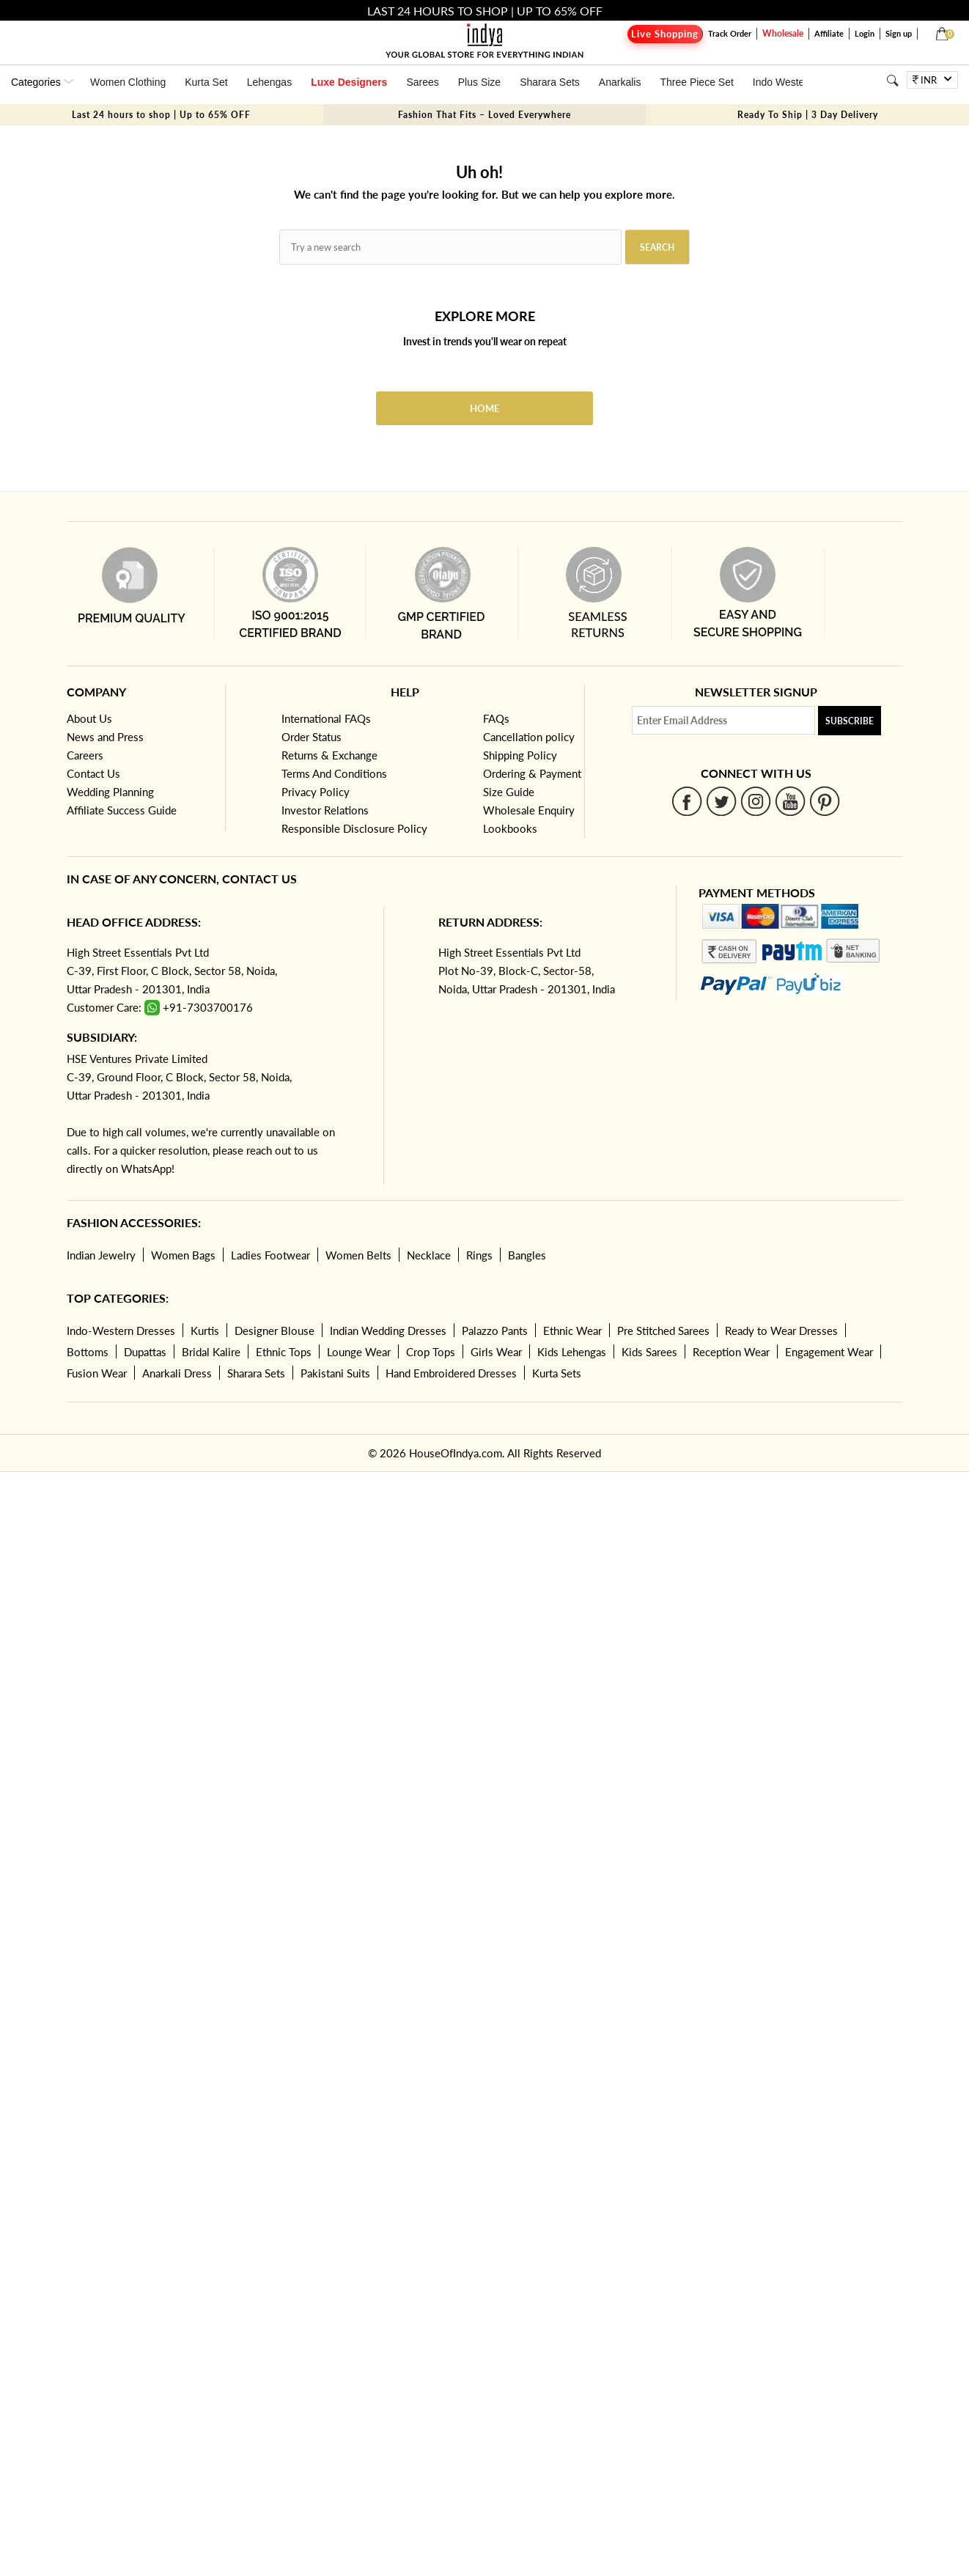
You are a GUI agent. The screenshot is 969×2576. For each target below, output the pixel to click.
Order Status (311, 736)
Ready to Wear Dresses (781, 1330)
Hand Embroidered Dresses (451, 1373)
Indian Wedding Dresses (388, 1330)
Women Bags (183, 1255)
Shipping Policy (520, 755)
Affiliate (829, 33)
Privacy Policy (315, 791)
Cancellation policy (529, 736)
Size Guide (508, 791)
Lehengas (269, 82)
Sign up (898, 33)
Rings (479, 1255)
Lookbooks (510, 828)
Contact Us (93, 773)
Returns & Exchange (329, 755)
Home (484, 408)
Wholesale (782, 33)
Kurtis (205, 1330)
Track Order (729, 33)
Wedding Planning (110, 791)
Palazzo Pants (495, 1330)
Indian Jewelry (101, 1255)
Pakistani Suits (335, 1373)
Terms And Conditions (334, 773)
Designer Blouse (274, 1330)
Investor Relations (325, 810)
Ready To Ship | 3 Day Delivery (807, 114)
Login (864, 33)
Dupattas (145, 1351)
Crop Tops (430, 1351)
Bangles (527, 1255)
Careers (85, 755)
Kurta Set (206, 82)
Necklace (429, 1255)
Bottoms (87, 1351)
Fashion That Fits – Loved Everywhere (484, 114)
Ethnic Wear (572, 1330)
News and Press (105, 736)
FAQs (496, 718)
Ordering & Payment (532, 773)
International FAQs (326, 718)
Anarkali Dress (177, 1373)
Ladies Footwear (270, 1255)
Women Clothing (128, 82)
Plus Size (479, 82)
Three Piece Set (696, 82)
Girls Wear (496, 1351)
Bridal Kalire (211, 1351)
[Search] (892, 80)
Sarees (422, 82)
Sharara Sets (550, 82)
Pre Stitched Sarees (663, 1330)
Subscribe (849, 720)
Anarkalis (620, 82)
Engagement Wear (829, 1351)
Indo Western (783, 82)
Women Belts (358, 1255)
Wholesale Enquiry (529, 810)
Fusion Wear (97, 1373)
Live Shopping (665, 34)
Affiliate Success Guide (122, 810)
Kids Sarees (649, 1351)
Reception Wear (731, 1351)
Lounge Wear (359, 1351)
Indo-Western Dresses (121, 1330)
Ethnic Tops (284, 1351)
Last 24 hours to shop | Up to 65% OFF (161, 114)
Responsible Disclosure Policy (354, 828)
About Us (89, 718)
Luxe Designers (349, 82)
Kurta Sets (556, 1373)
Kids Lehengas (571, 1351)
